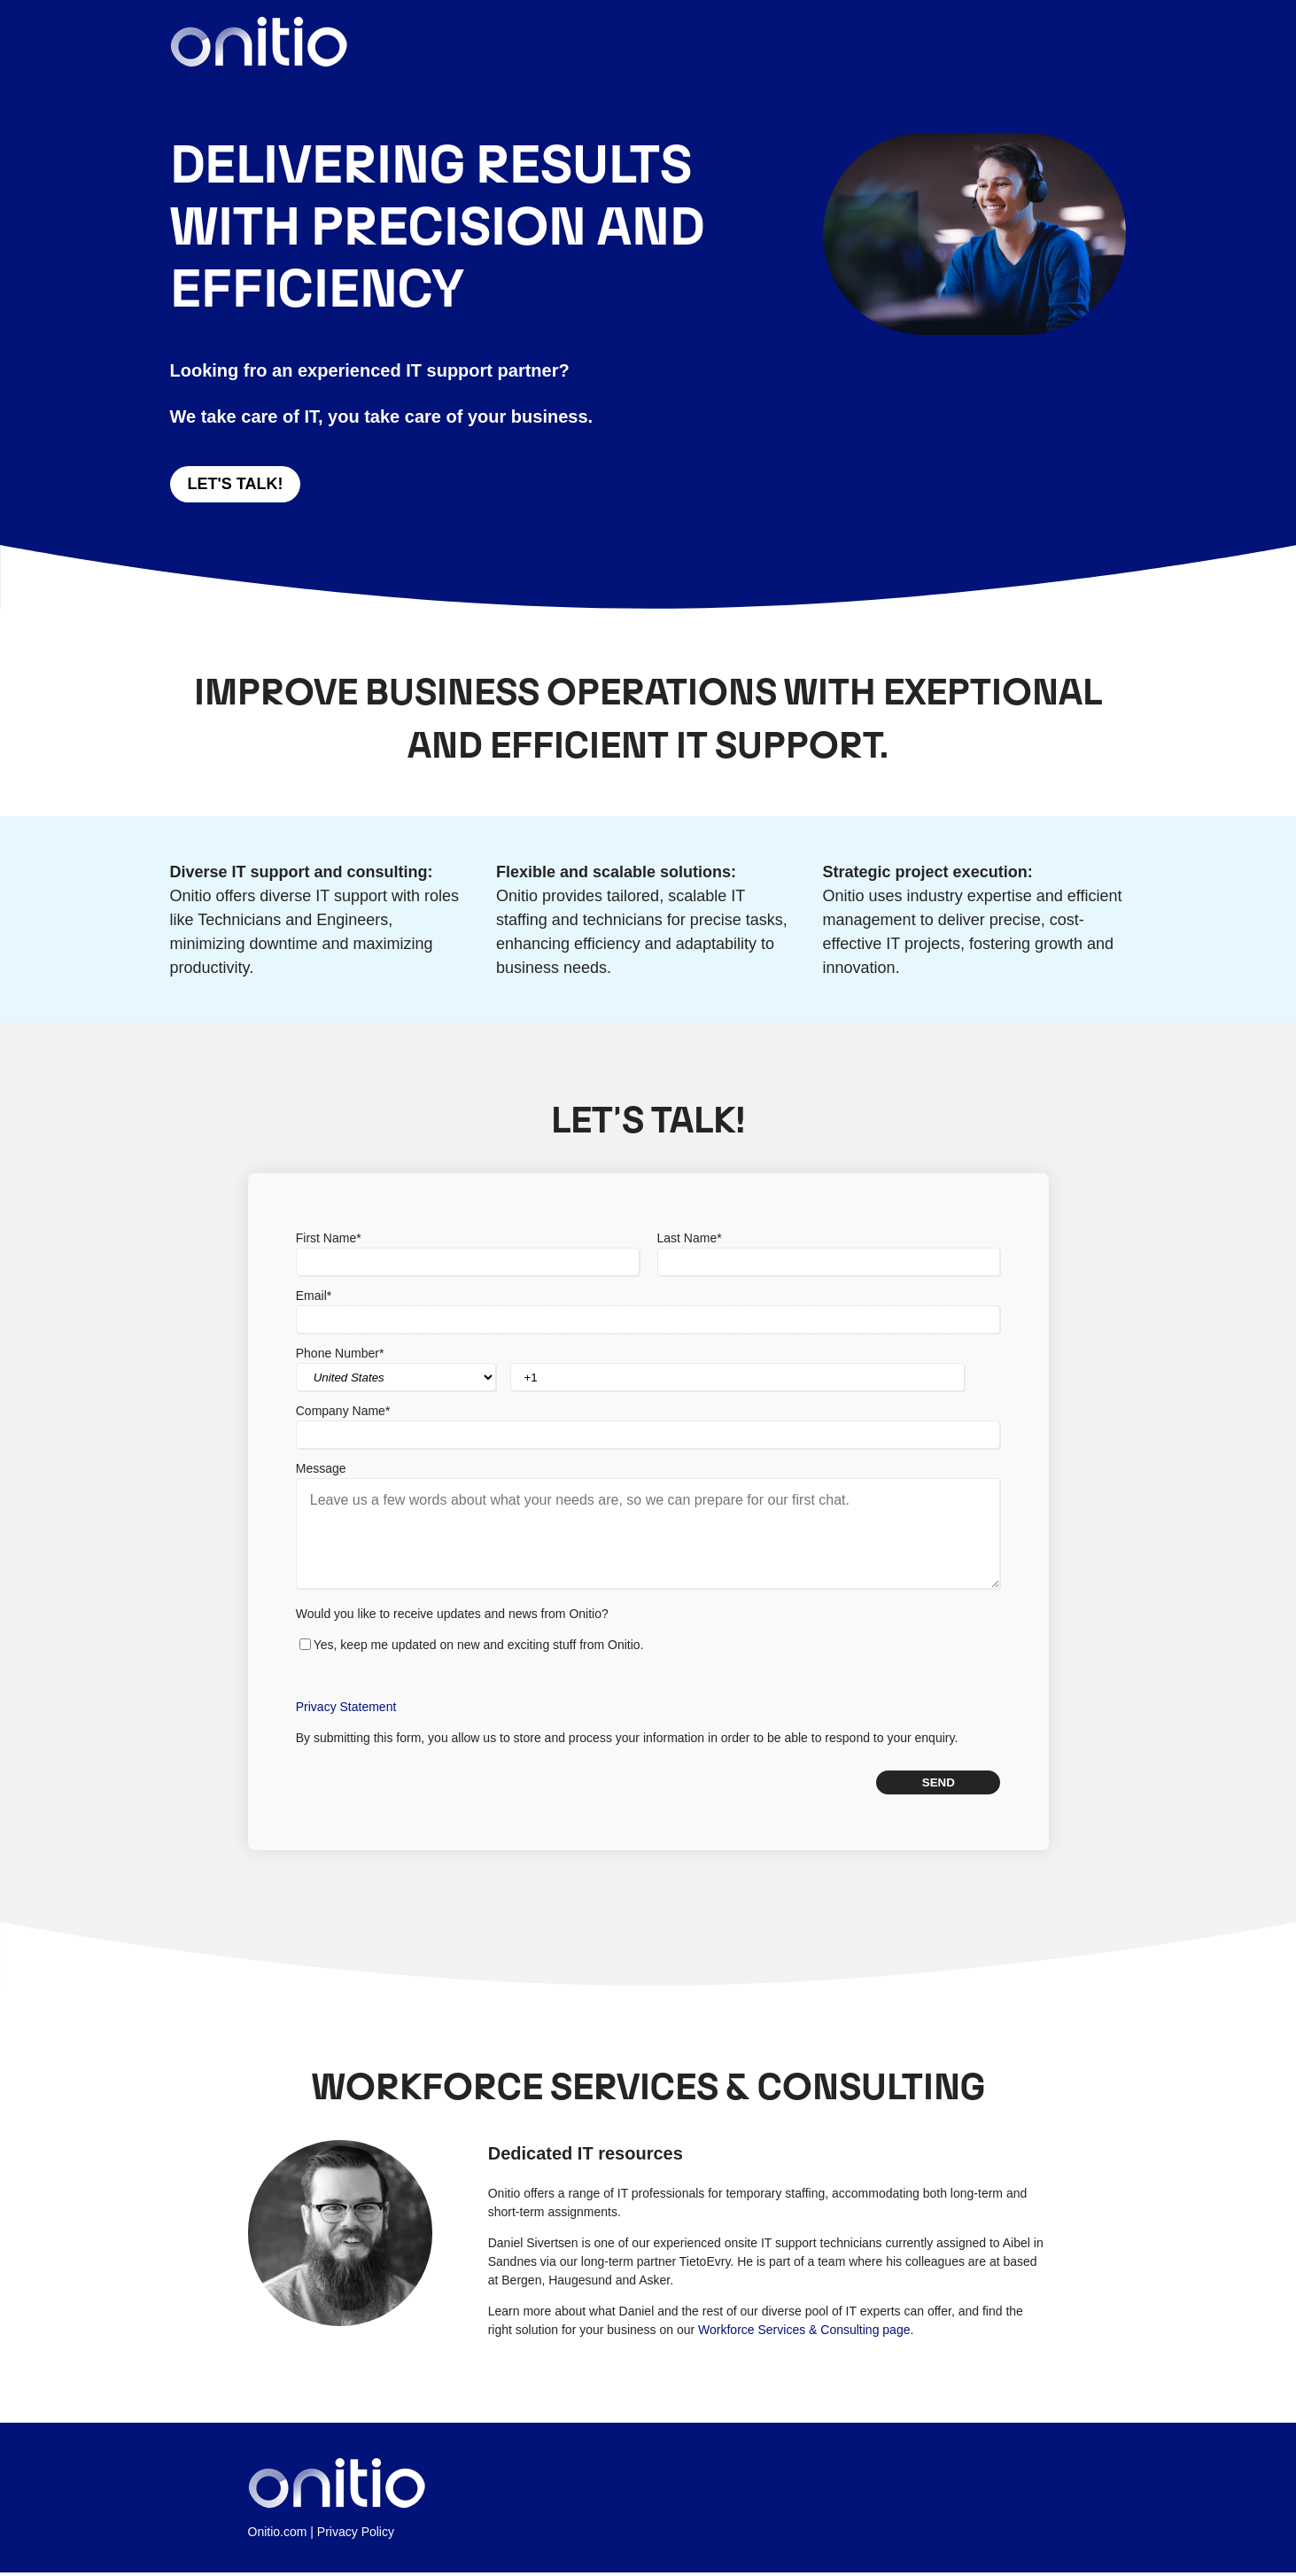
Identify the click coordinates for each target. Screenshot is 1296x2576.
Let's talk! (235, 484)
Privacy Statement (346, 1709)
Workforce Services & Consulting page (804, 2333)
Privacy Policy (355, 2535)
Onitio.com (277, 2535)
